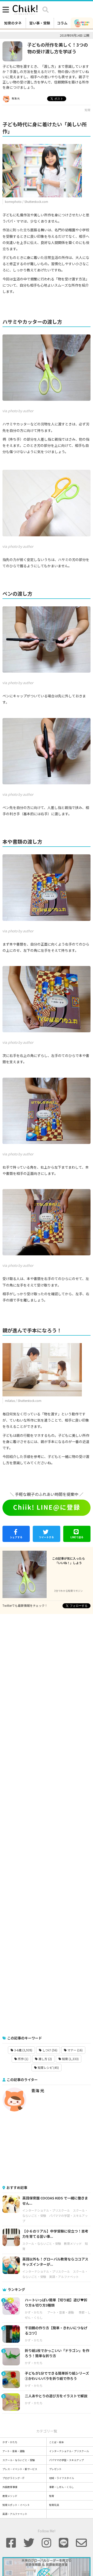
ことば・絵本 (56, 2442)
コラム (62, 22)
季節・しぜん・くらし (61, 2487)
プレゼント (55, 2469)
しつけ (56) (48, 2050)
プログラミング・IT (13, 2478)
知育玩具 (54, 2505)
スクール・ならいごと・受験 (41, 2243)
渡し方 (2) (43, 2059)
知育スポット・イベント (16, 2505)
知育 (88, 110)
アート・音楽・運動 (60, 2312)
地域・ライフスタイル (61, 2478)
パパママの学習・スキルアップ (66, 2460)
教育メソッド (73, 2243)
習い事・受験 (39, 22)
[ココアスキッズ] (82, 22)
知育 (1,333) (69, 2059)
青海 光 (11, 98)
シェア (16, 1534)
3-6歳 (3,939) (21, 2050)
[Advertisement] (46, 1824)
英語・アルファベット (64, 2276)
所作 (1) (21, 2059)
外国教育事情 (9, 2487)
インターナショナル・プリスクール (46, 2210)
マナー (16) (73, 2050)
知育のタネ (13, 22)
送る (77, 1534)
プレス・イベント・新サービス (19, 2469)
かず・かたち (34, 2312)
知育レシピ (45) (46, 2067)
